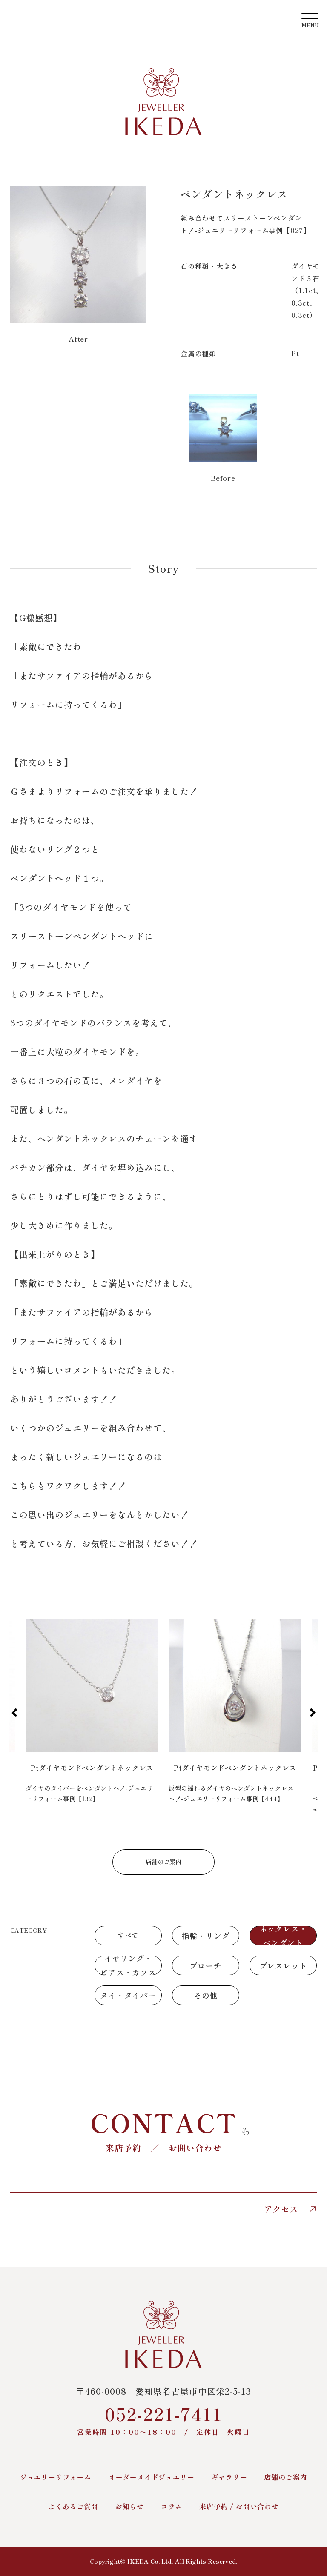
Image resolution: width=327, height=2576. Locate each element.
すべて (128, 1935)
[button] (14, 1712)
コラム (171, 2506)
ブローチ (205, 1965)
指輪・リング (206, 1935)
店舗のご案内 (163, 1861)
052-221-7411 (163, 2419)
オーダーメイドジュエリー (152, 2477)
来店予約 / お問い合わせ (238, 2506)
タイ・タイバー (128, 1995)
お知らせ (129, 2506)
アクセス (290, 2209)
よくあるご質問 (73, 2506)
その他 (206, 1995)
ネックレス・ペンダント (283, 1935)
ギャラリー (229, 2477)
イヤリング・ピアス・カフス (128, 1965)
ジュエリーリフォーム (56, 2477)
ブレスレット (283, 1965)
